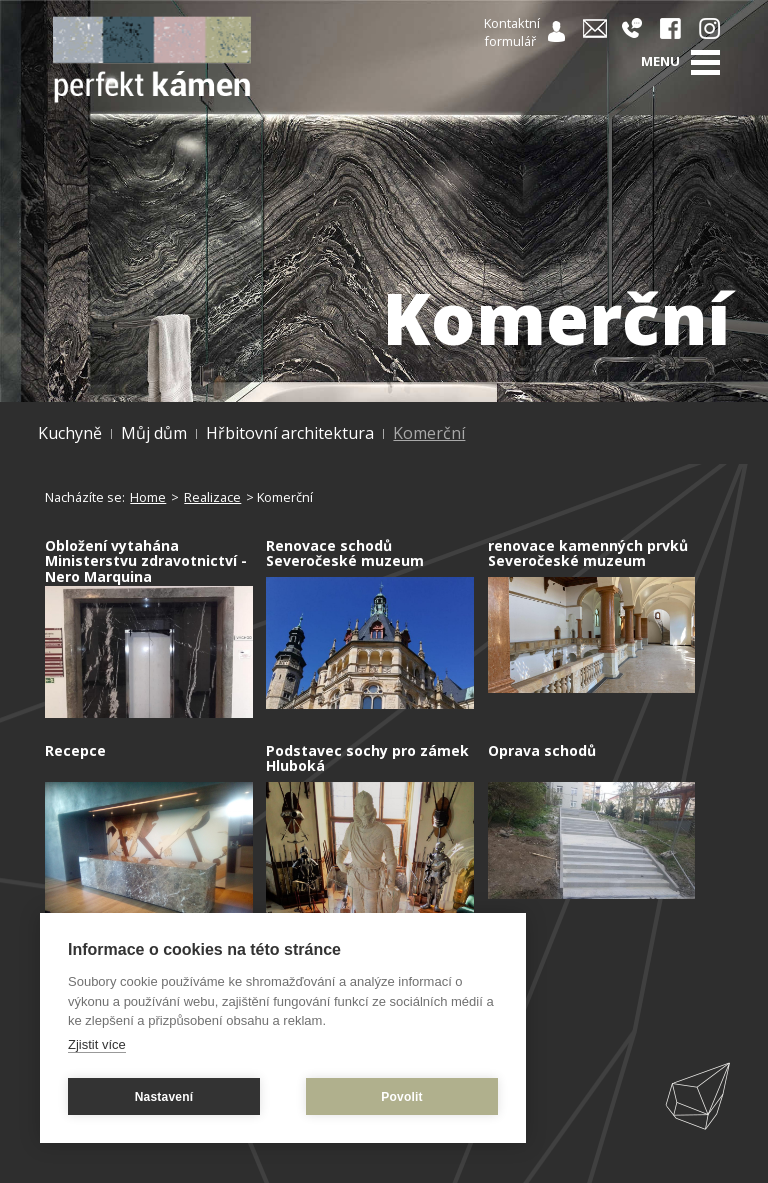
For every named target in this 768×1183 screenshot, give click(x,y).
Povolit (401, 1097)
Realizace (212, 497)
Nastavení (164, 1097)
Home (148, 497)
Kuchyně (70, 433)
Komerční (429, 433)
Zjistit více (97, 1044)
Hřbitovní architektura (290, 433)
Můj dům (154, 433)
